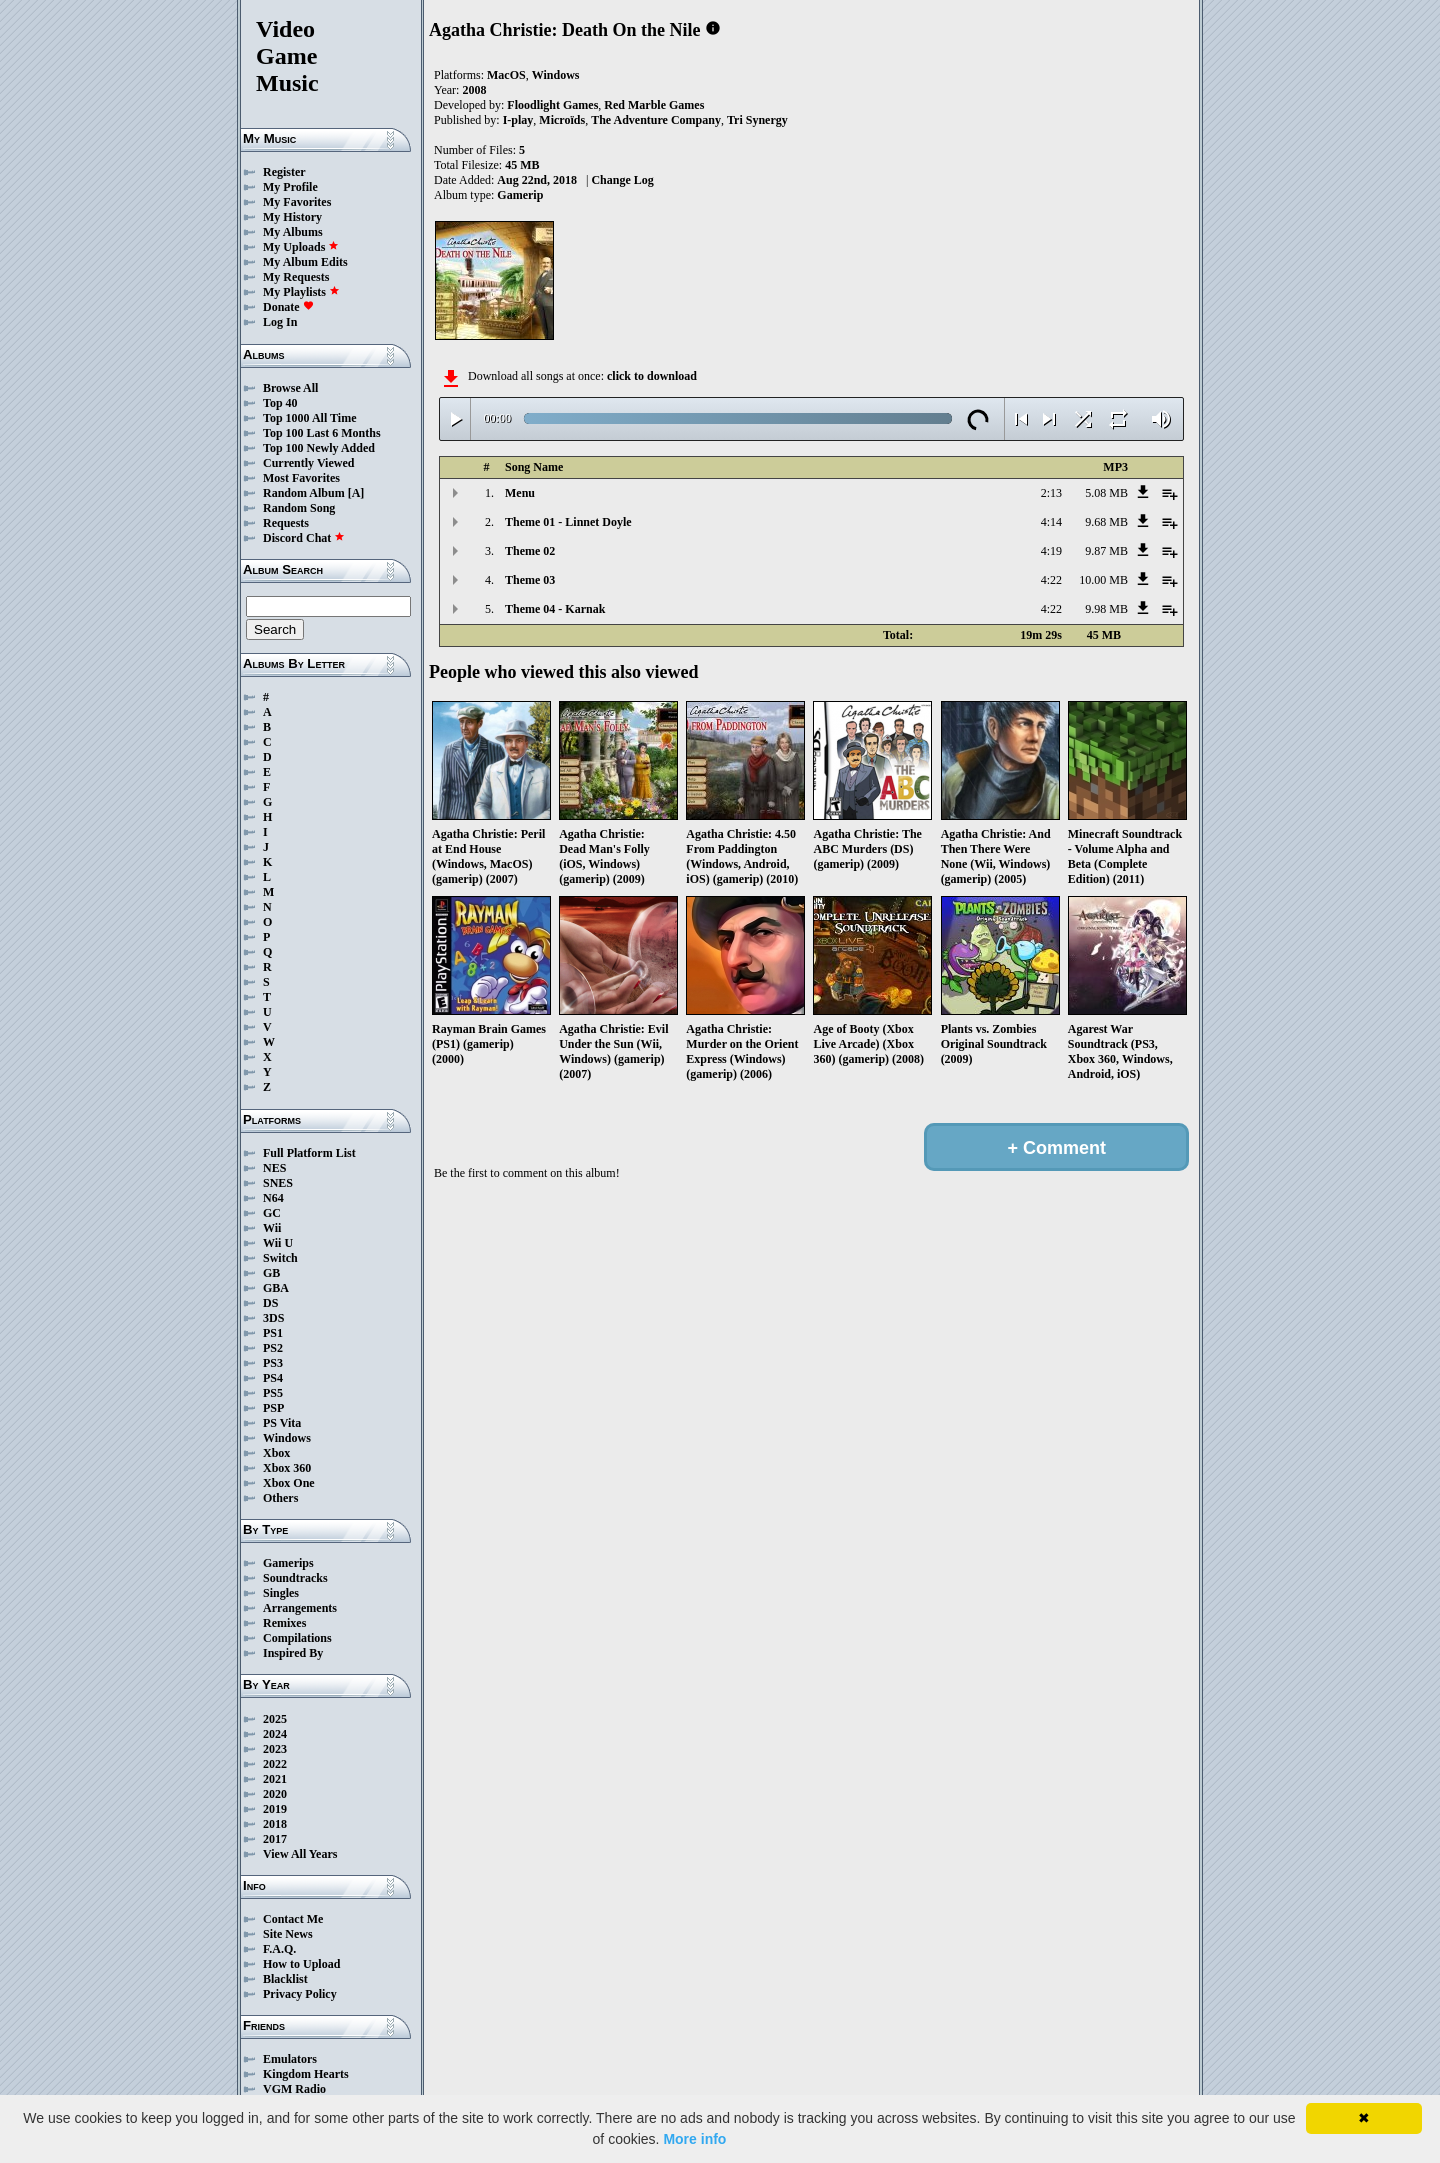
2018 (275, 1824)
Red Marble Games (654, 105)
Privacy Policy (300, 1994)
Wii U (278, 1243)
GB (271, 1273)
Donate (288, 307)
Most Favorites (301, 478)
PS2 (273, 1348)
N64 (273, 1198)
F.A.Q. (279, 1949)
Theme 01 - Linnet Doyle (568, 522)
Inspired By (293, 1653)
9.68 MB (1106, 522)
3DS (273, 1318)
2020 (275, 1794)
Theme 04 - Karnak (555, 609)
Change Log (622, 180)
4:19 (1051, 551)
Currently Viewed (308, 463)
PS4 (273, 1378)
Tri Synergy (757, 120)
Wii (272, 1228)
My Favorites (297, 202)
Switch (280, 1258)
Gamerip (520, 195)
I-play (518, 120)
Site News (288, 1934)
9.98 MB (1106, 609)
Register (284, 172)
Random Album (304, 493)
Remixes (284, 1623)
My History (292, 217)
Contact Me (293, 1919)
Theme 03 (530, 580)
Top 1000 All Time (309, 418)
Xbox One (289, 1483)
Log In (280, 322)
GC (272, 1213)
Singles (281, 1593)
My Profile (290, 187)
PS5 (273, 1393)
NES (274, 1168)
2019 (275, 1809)
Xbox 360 (287, 1468)
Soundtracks (295, 1578)
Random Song (299, 508)
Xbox (276, 1453)
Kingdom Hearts (306, 2074)
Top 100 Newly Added (319, 448)
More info (694, 2139)
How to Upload (301, 1964)
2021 (275, 1779)
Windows (287, 1438)
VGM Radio (294, 2089)
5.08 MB (1106, 493)
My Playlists (301, 292)
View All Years (300, 1854)
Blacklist (285, 1979)
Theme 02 (530, 551)
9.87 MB (1106, 551)
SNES (278, 1183)
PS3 (273, 1363)
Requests (286, 523)
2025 (275, 1719)
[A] (356, 493)
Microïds (562, 120)
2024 (275, 1734)
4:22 (1051, 580)
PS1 (273, 1333)
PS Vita (282, 1423)
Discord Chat (304, 538)
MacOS (506, 75)
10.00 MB (1103, 580)
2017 (275, 1839)
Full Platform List (309, 1153)
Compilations (297, 1638)
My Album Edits (305, 262)
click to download (652, 376)
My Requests (296, 277)
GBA (276, 1288)
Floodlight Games (552, 105)
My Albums (293, 232)
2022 (275, 1764)
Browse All (290, 388)
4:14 (1051, 522)
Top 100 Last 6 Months (322, 433)
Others (280, 1498)
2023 (275, 1749)
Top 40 (280, 403)
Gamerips (288, 1563)
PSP (273, 1408)
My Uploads (301, 247)
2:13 (1051, 493)
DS (270, 1303)
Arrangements (300, 1608)
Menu (520, 493)
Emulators (290, 2059)
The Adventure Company (656, 120)
